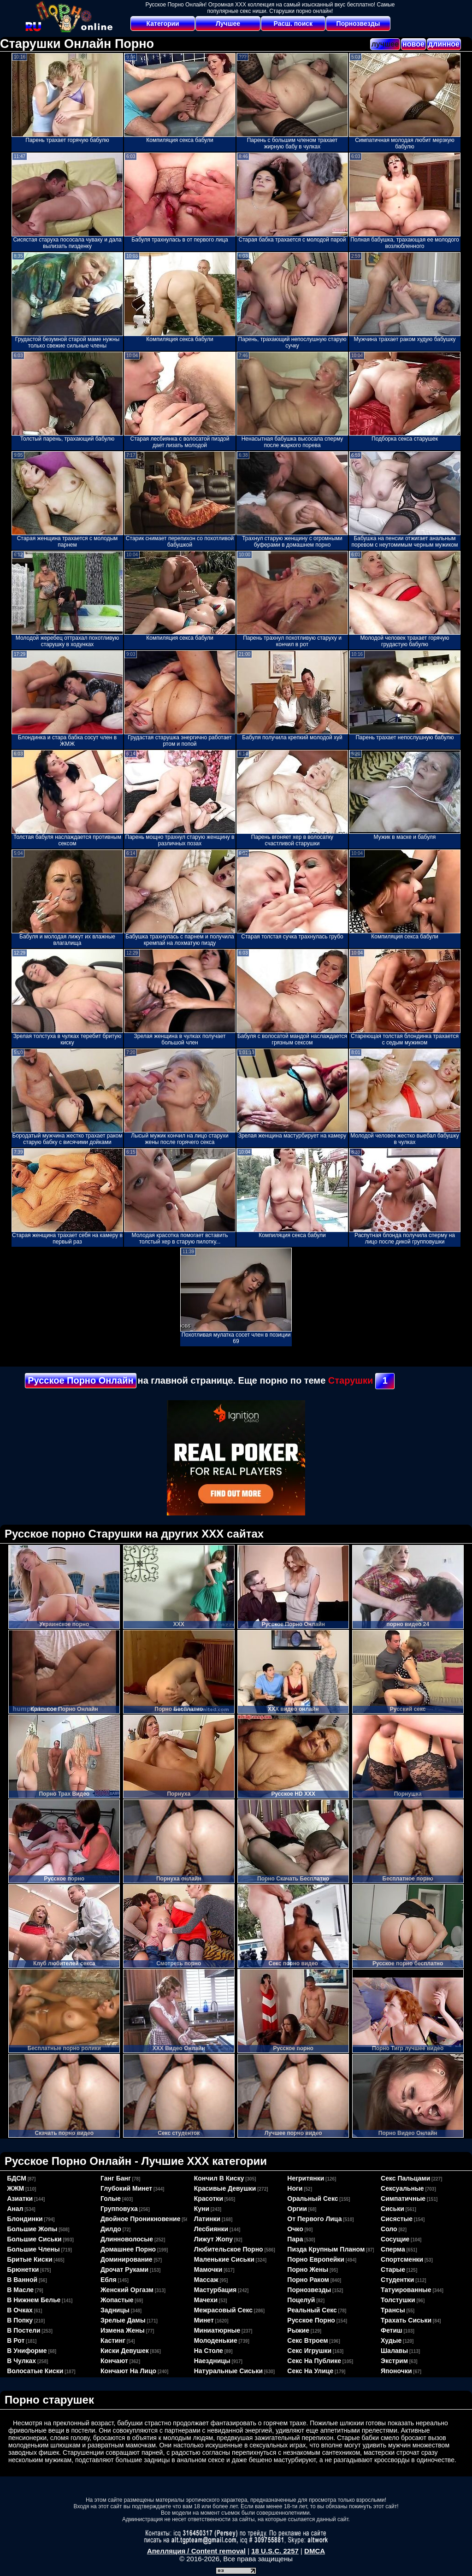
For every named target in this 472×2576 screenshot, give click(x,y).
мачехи (206, 2300)
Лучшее (228, 23)
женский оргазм (126, 2289)
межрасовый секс (223, 2310)
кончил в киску (219, 2178)
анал (15, 2208)
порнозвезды (309, 2289)
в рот (15, 2340)
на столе (208, 2350)
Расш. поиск (293, 23)
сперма (393, 2249)
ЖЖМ (15, 2188)
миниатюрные (217, 2330)
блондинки (24, 2218)
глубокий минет (126, 2188)
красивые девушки (225, 2188)
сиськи (392, 2208)
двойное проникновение (140, 2218)
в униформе (27, 2350)
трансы (393, 2310)
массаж (206, 2279)
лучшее (385, 44)
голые (110, 2198)
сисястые (397, 2218)
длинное (444, 44)
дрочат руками (124, 2269)
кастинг (112, 2340)
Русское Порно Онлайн (80, 1380)
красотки (208, 2198)
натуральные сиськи (228, 2371)
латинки (207, 2218)
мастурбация (215, 2289)
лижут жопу (213, 2239)
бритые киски (29, 2259)
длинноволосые (126, 2239)
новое (413, 44)
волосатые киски (35, 2371)
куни (201, 2208)
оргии (297, 2208)
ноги (294, 2188)
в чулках (21, 2360)
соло (389, 2229)
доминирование (126, 2259)
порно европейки (315, 2259)
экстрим (394, 2360)
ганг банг (115, 2178)
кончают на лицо (128, 2371)
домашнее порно (128, 2249)
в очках (20, 2310)
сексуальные (402, 2188)
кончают (114, 2360)
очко (295, 2229)
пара (295, 2239)
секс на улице (310, 2371)
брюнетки (23, 2269)
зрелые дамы (123, 2320)
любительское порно (228, 2249)
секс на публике (314, 2360)
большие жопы (32, 2229)
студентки (397, 2279)
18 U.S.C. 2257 (275, 2551)
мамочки (208, 2269)
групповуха (119, 2208)
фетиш (391, 2330)
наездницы (212, 2360)
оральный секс (312, 2198)
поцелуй (301, 2300)
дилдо (110, 2229)
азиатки (20, 2198)
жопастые (117, 2300)
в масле (20, 2289)
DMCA (314, 2551)
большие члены (33, 2249)
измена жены (122, 2330)
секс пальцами (405, 2178)
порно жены (307, 2269)
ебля (108, 2279)
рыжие (298, 2330)
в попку (20, 2320)
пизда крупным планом (326, 2249)
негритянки (305, 2178)
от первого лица (314, 2218)
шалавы (394, 2350)
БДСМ (16, 2178)
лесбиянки (211, 2229)
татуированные (406, 2289)
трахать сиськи (406, 2320)
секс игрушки (309, 2350)
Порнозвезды (358, 23)
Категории (163, 23)
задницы (115, 2310)
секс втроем (307, 2340)
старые (393, 2269)
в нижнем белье (33, 2300)
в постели (23, 2330)
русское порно (311, 2320)
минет (204, 2320)
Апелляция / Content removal (196, 2551)
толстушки (398, 2300)
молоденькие (215, 2340)
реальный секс (311, 2310)
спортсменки (402, 2259)
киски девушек (124, 2350)
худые (391, 2340)
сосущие (395, 2239)
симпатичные (403, 2198)
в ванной (22, 2279)
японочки (396, 2371)
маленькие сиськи (224, 2259)
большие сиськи (34, 2239)
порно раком (308, 2279)
